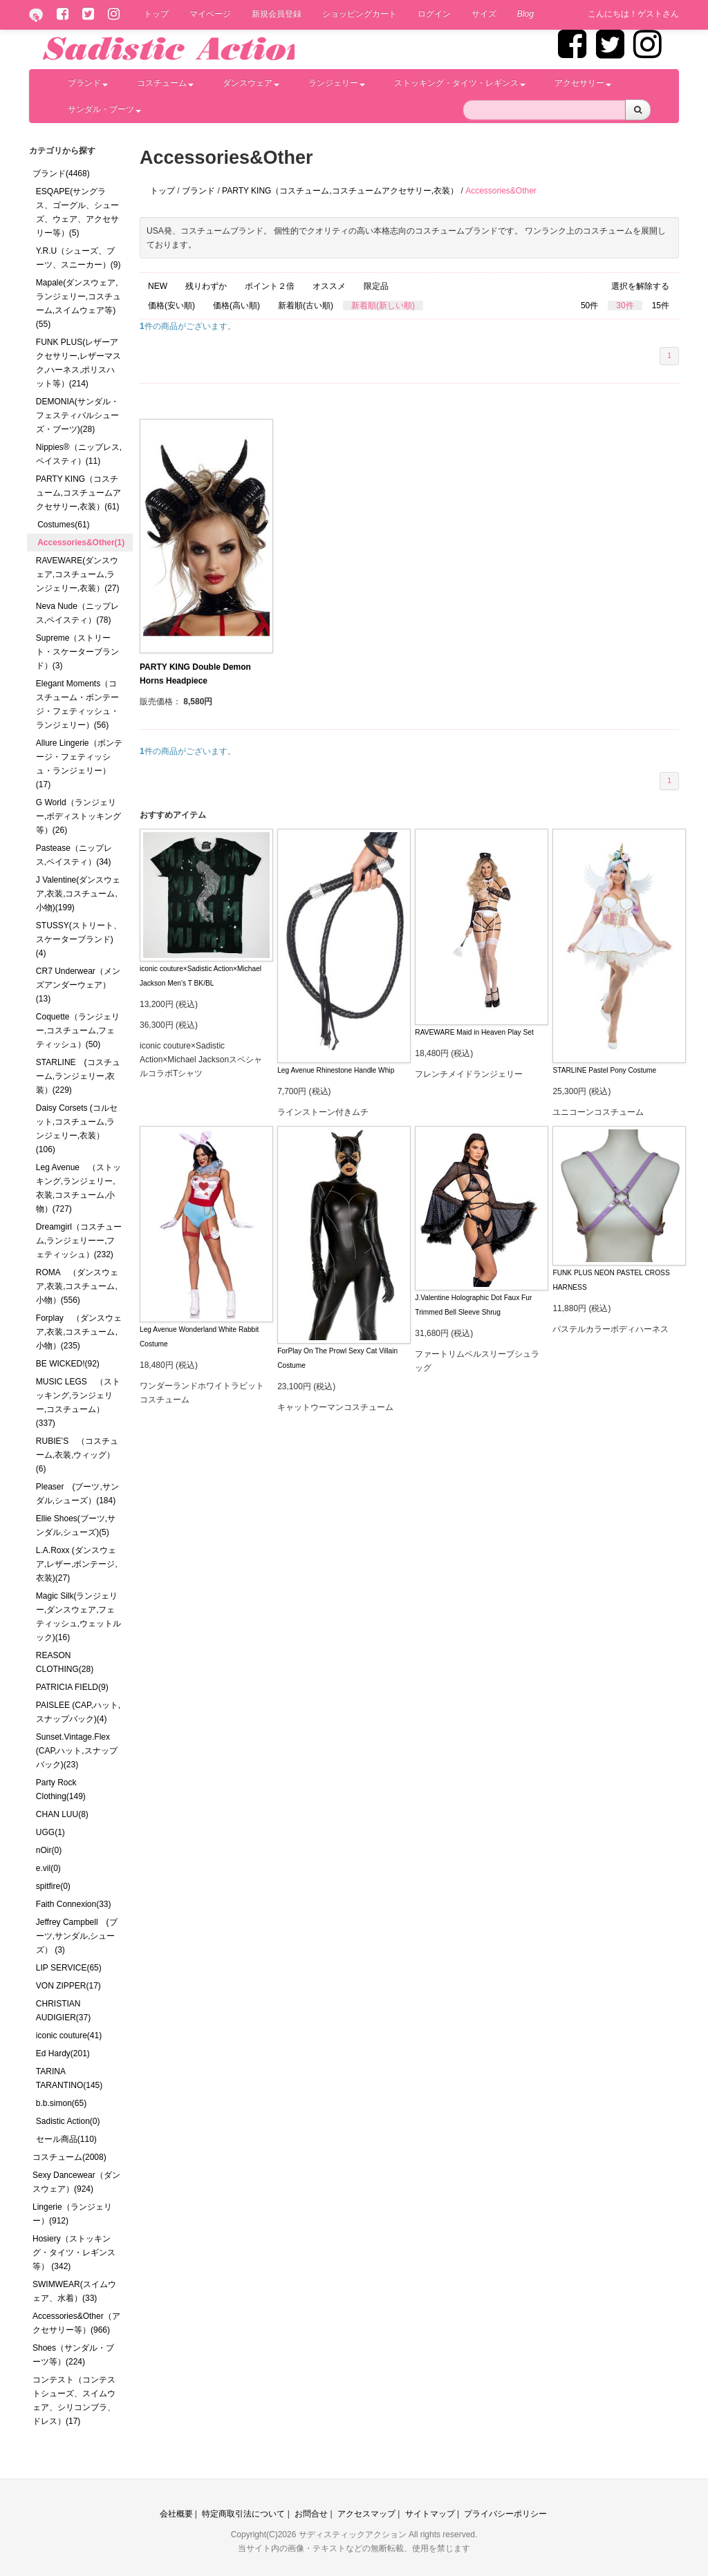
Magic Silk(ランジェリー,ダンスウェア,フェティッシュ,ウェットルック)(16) (78, 1616)
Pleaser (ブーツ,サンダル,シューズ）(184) (77, 1493)
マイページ (210, 14)
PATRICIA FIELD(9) (72, 1687)
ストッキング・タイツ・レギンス (459, 83)
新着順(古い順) (305, 305)
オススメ (329, 286)
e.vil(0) (48, 1868)
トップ (156, 14)
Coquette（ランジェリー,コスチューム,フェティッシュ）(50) (78, 1030)
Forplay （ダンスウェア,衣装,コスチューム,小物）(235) (79, 1332)
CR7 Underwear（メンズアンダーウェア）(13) (78, 985)
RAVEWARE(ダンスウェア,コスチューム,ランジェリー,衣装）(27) (78, 574)
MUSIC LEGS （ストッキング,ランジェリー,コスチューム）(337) (78, 1402)
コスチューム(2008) (69, 2157)
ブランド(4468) (61, 173)
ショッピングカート (359, 14)
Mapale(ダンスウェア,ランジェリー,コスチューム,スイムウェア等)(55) (78, 303)
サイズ (484, 14)
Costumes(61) (63, 524)
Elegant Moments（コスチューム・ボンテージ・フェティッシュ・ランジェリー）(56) (77, 704)
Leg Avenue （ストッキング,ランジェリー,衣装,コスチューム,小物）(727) (78, 1188)
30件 (624, 305)
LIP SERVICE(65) (69, 1968)
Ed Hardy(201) (63, 2053)
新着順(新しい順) (383, 305)
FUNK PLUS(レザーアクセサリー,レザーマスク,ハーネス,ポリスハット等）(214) (78, 362)
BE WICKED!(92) (68, 1364)
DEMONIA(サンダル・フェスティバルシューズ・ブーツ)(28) (77, 415)
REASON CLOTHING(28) (64, 1662)
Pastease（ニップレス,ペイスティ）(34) (74, 855)
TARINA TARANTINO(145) (69, 2078)
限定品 (376, 286)
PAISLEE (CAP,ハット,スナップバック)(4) (78, 1712)
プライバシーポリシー (505, 2514)
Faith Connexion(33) (73, 1904)
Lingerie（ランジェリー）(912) (72, 2214)
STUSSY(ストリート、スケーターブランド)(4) (79, 939)
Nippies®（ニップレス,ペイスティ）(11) (79, 454)
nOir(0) (49, 1850)
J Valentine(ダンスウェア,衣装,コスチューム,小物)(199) (78, 893)
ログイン (434, 14)
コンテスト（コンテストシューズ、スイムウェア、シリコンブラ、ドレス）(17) (73, 2400)
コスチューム (165, 83)
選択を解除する (640, 286)
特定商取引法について (243, 2514)
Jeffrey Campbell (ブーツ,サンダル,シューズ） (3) (77, 1936)
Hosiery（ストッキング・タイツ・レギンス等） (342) (73, 2252)
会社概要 (176, 2514)
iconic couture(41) (69, 2035)
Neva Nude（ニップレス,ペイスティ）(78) (77, 613)
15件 (660, 305)
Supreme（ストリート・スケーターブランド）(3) (77, 651)
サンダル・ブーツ (104, 109)
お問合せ (311, 2514)
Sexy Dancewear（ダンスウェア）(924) (76, 2182)
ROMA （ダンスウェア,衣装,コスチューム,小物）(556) (77, 1286)
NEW (157, 286)
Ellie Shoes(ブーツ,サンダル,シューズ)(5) (75, 1525)
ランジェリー (336, 83)
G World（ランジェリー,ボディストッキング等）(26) (78, 816)
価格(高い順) (236, 305)
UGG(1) (50, 1832)
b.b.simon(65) (61, 2103)
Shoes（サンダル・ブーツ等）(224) (73, 2355)
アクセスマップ (366, 2514)
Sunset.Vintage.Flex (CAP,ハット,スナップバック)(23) (77, 1750)
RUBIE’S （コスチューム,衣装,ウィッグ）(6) (77, 1455)
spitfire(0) (53, 1886)
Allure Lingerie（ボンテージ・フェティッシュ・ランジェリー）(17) (79, 763)
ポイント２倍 (270, 286)
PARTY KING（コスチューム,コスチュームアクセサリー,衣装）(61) (78, 492)
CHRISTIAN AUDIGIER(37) (63, 2010)
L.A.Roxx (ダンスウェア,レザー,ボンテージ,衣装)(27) (77, 1564)
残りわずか (206, 286)
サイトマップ (430, 2514)
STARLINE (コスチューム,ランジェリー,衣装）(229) (78, 1076)
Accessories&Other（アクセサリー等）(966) (76, 2323)
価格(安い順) (171, 305)
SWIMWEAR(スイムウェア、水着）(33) (74, 2291)
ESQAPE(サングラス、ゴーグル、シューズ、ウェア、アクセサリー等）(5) (77, 212)
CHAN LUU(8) (62, 1814)
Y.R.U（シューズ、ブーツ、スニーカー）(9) (78, 258)
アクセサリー (583, 83)
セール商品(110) (66, 2139)
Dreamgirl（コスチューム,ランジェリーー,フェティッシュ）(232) (79, 1240)
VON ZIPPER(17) (68, 1986)
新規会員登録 (276, 14)
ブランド (88, 83)
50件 (589, 305)
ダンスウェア (251, 83)
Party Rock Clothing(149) (61, 1789)
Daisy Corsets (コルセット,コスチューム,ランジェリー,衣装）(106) (77, 1128)
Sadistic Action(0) (68, 2121)
